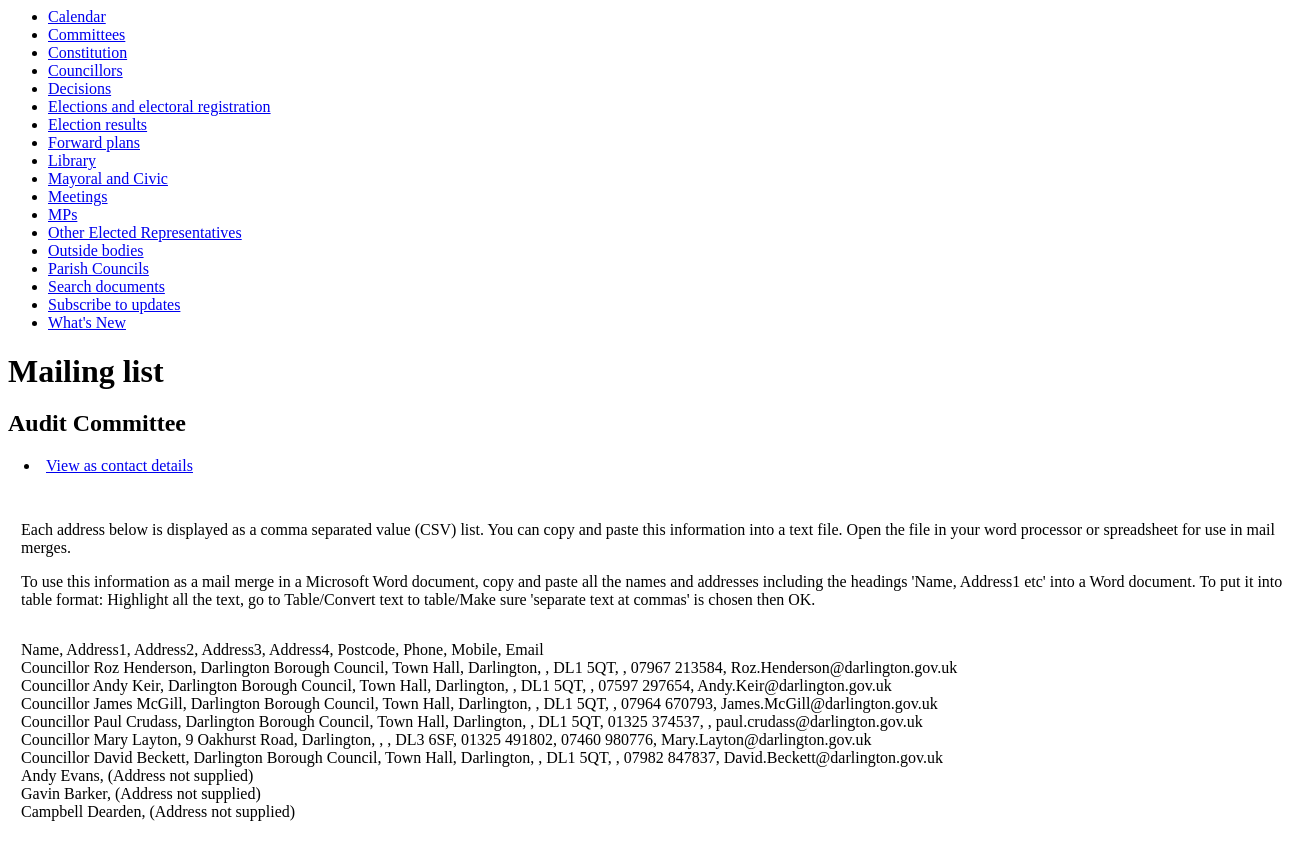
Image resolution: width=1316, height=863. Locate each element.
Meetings (78, 196)
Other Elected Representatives (145, 232)
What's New (87, 322)
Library (72, 160)
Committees (86, 34)
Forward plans (94, 142)
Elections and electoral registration (159, 106)
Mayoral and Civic (108, 178)
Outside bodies (96, 250)
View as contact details (119, 465)
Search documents (106, 286)
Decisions (79, 88)
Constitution (87, 52)
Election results (97, 124)
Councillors (85, 70)
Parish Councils (98, 268)
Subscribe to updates (114, 304)
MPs (62, 214)
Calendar (77, 16)
